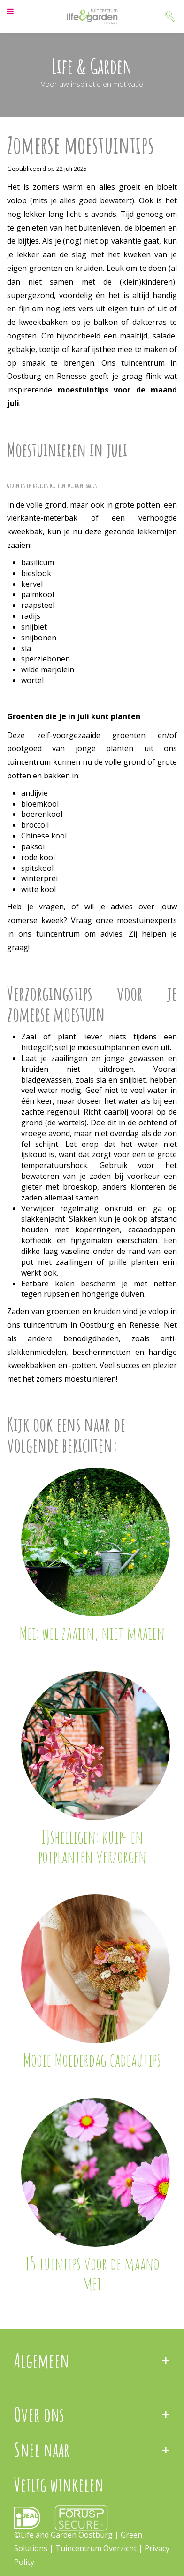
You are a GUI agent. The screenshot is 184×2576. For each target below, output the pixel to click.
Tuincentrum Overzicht (96, 2548)
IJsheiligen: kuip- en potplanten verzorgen (92, 1846)
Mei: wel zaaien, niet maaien (92, 1633)
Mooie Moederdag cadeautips (92, 2059)
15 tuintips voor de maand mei (92, 2273)
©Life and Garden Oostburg (63, 2535)
